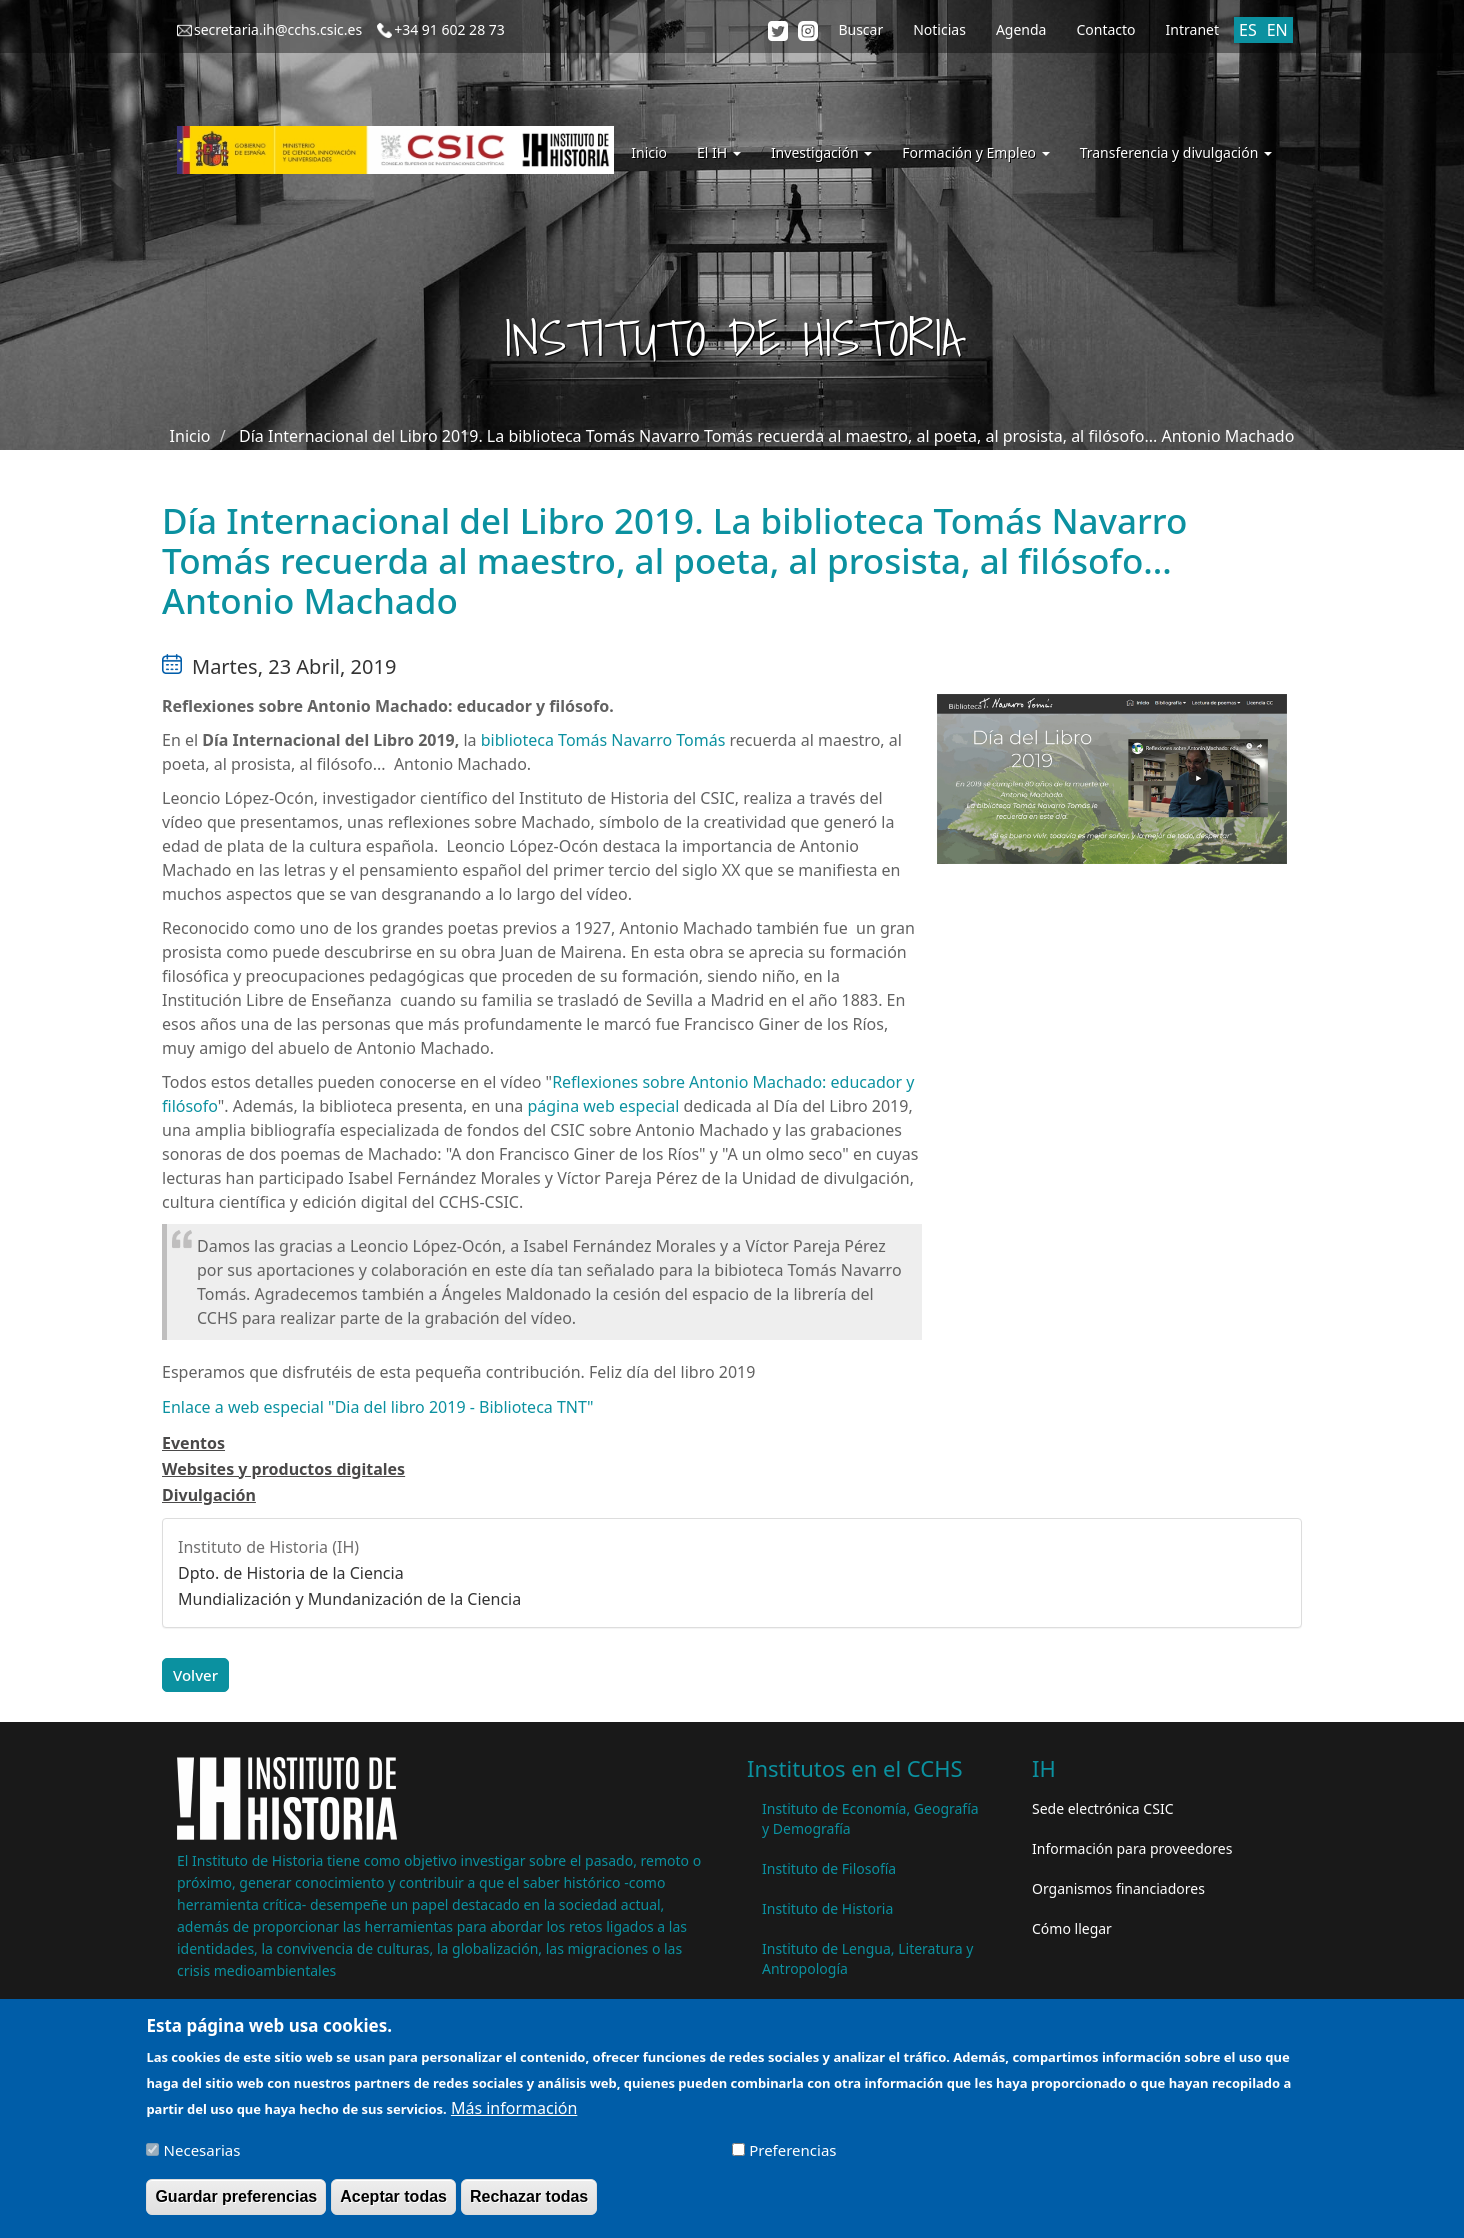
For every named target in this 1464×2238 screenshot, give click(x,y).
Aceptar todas (393, 2205)
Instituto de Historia (827, 1908)
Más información (514, 2117)
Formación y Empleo (975, 152)
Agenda (1021, 29)
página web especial (605, 1106)
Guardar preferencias (236, 2205)
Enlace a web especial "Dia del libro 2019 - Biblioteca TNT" (377, 1407)
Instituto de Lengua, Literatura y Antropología (867, 1958)
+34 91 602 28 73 (449, 29)
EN (1277, 30)
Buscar (860, 29)
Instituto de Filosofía (829, 1868)
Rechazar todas (529, 2205)
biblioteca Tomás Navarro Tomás (603, 740)
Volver (195, 1675)
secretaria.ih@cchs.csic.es (278, 29)
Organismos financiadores (1118, 1888)
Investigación (821, 152)
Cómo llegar (1072, 1928)
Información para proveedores (1132, 1848)
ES (1248, 30)
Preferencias (792, 2159)
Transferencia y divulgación (1176, 152)
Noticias (939, 29)
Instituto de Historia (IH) (268, 1547)
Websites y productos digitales (283, 1469)
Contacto (1105, 29)
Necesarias (202, 2159)
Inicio (649, 152)
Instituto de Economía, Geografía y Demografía (870, 1818)
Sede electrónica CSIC (1102, 1808)
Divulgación (209, 1495)
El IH (719, 152)
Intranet (1192, 29)
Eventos (193, 1443)
